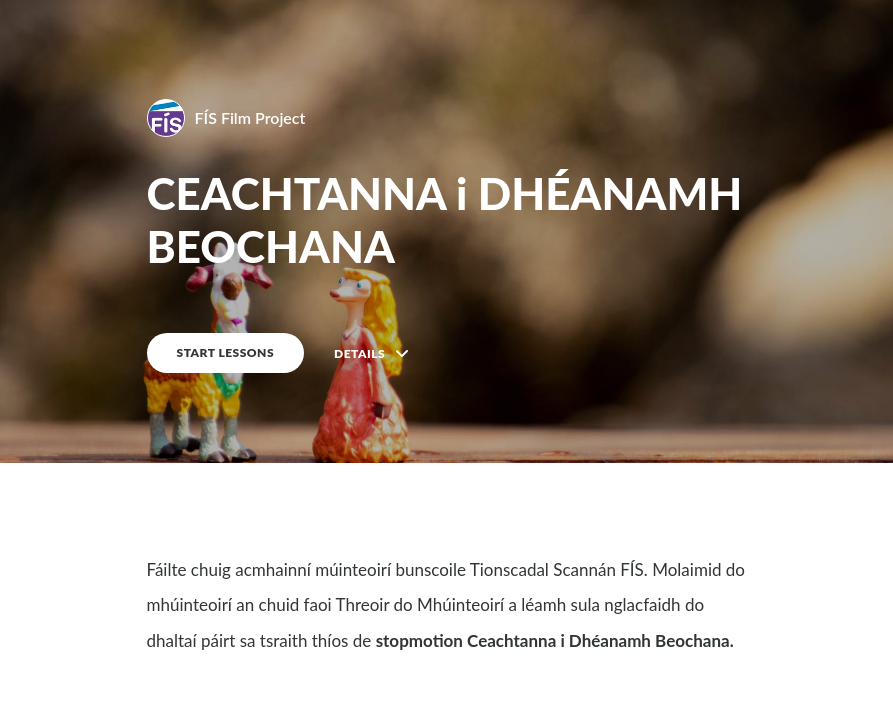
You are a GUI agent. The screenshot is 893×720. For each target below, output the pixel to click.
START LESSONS (226, 352)
